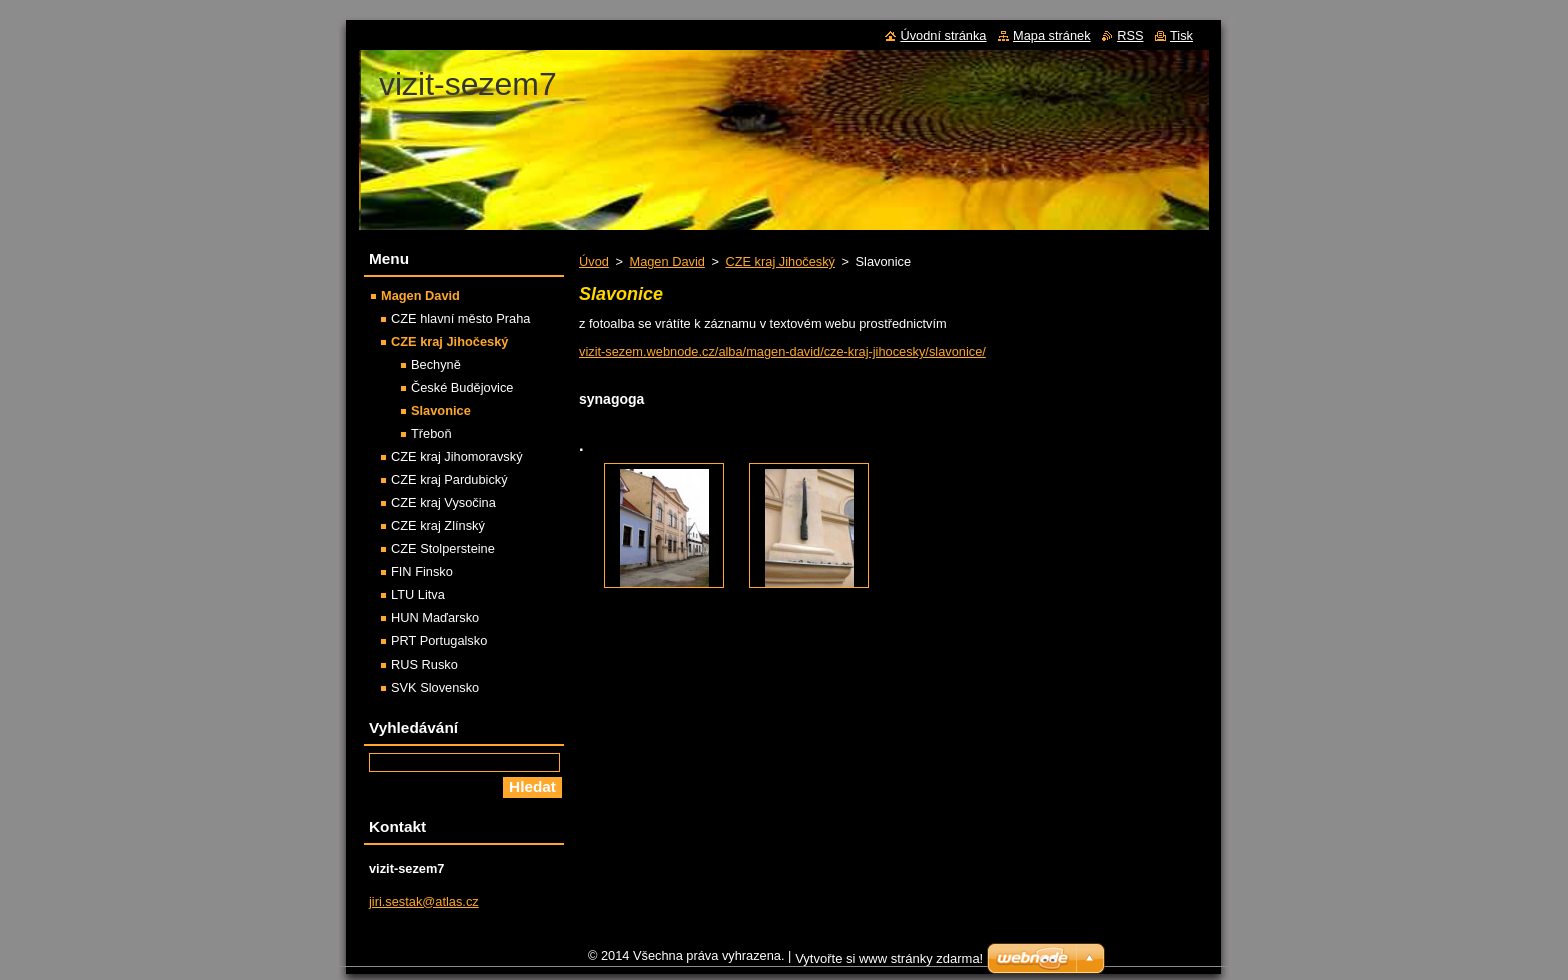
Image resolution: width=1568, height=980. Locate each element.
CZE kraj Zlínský (438, 525)
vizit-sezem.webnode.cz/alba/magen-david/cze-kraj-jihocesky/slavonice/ (782, 351)
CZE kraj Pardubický (449, 479)
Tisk (1181, 35)
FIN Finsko (422, 571)
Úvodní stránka (943, 35)
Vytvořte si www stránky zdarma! (889, 963)
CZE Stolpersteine (443, 548)
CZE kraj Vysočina (443, 502)
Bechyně (436, 364)
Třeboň (431, 433)
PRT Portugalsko (439, 640)
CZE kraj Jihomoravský (457, 456)
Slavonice (441, 410)
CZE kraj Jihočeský (780, 261)
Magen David (666, 261)
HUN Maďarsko (435, 617)
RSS (1130, 35)
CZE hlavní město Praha (460, 318)
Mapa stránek (1052, 35)
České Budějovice (462, 387)
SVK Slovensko (435, 687)
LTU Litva (418, 594)
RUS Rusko (424, 664)
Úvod (594, 261)
